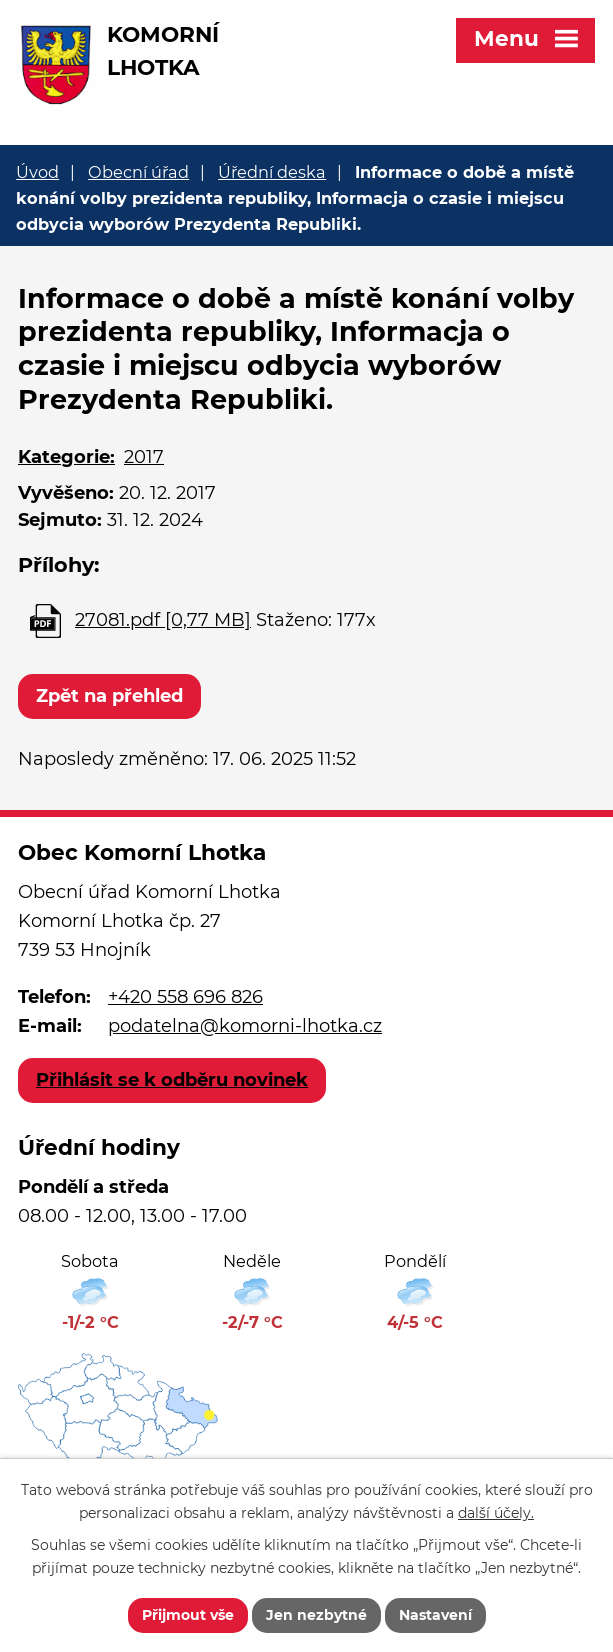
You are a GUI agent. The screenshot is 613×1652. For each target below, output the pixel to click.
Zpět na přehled (109, 696)
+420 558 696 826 (185, 997)
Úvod (37, 172)
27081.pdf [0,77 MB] (163, 620)
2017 (144, 457)
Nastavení (435, 1615)
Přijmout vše (188, 1615)
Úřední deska (272, 172)
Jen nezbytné (316, 1615)
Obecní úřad (138, 172)
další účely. (496, 1513)
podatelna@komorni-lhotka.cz (245, 1026)
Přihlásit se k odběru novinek (172, 1080)
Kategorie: (66, 457)
